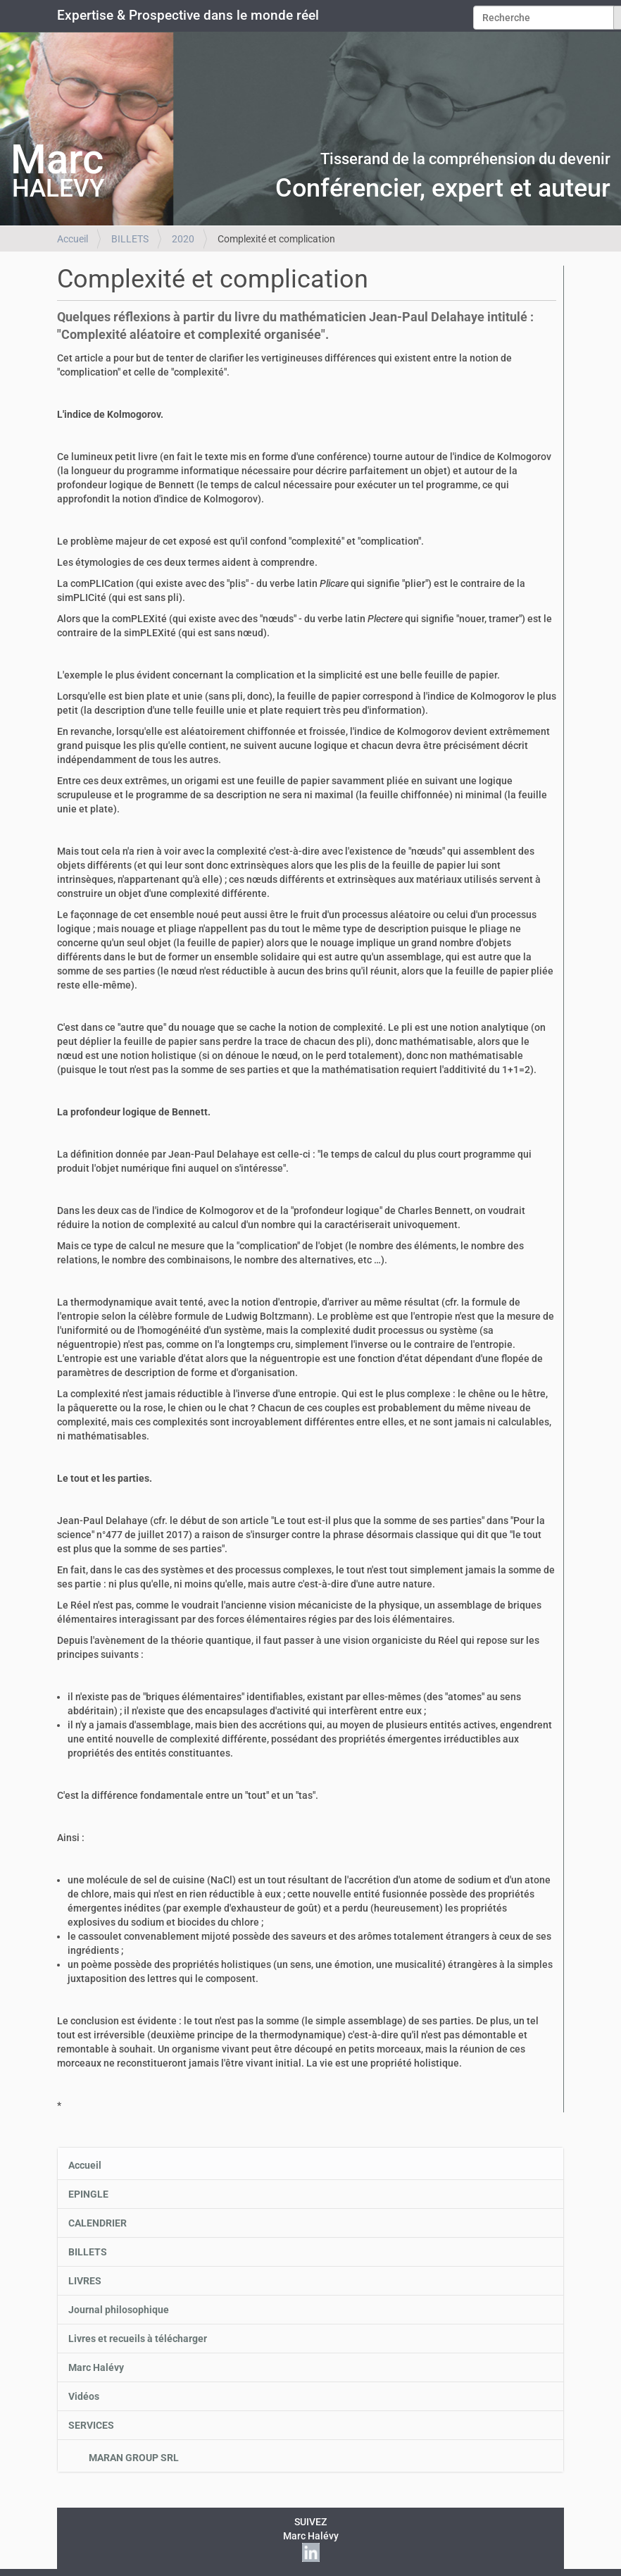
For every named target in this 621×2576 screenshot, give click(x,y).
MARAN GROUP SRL (133, 2457)
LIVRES (84, 2280)
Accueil (72, 238)
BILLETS (130, 238)
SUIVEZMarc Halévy (311, 2536)
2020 (183, 238)
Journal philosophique (118, 2309)
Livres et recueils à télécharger (137, 2338)
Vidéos (83, 2396)
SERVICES (91, 2425)
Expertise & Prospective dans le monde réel (188, 15)
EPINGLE (88, 2194)
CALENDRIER (97, 2223)
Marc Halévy (96, 2367)
